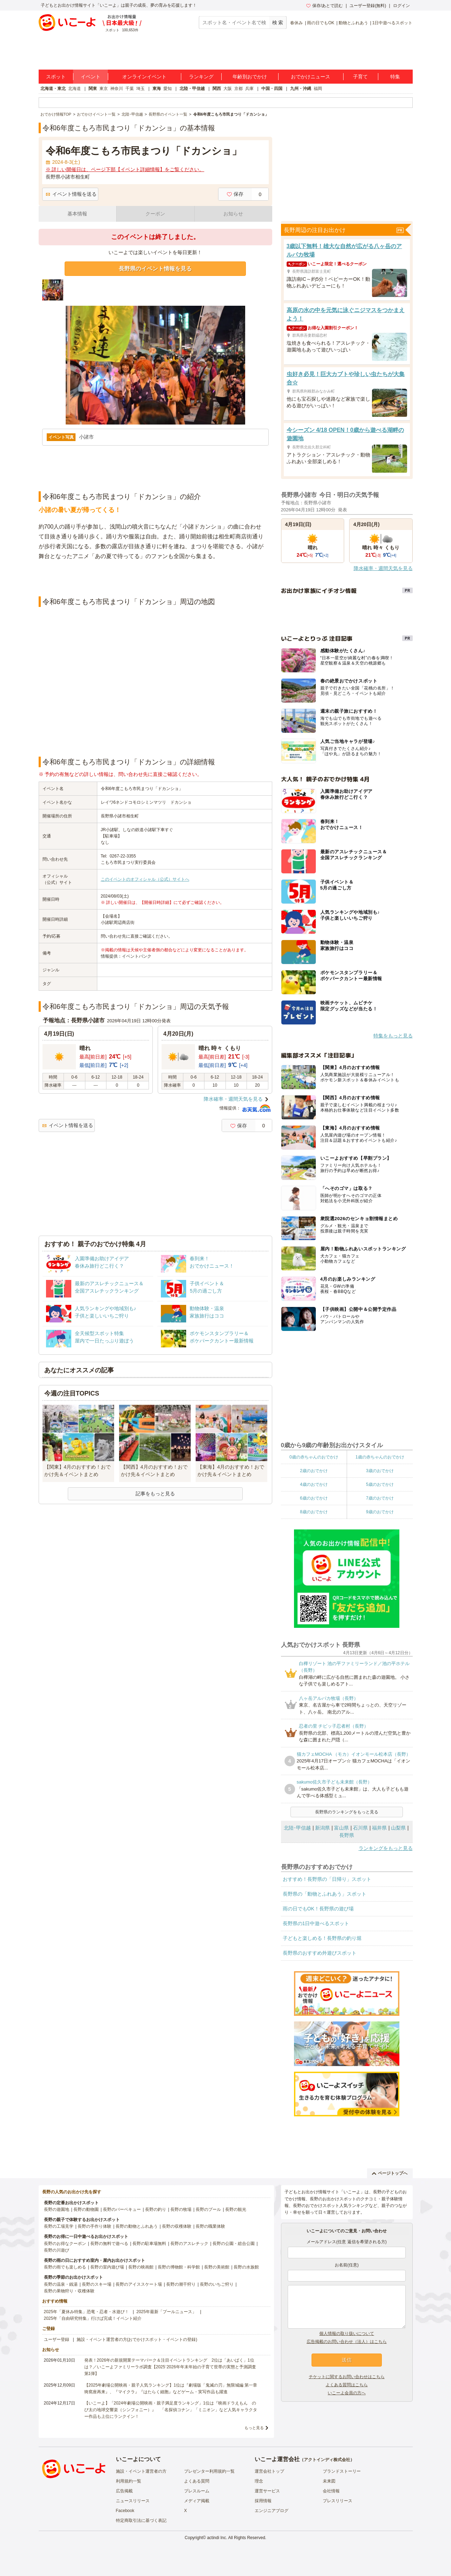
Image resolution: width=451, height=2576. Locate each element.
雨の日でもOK (320, 22)
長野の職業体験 (210, 2226)
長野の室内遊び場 (107, 2267)
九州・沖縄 (300, 88)
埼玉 (140, 88)
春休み (296, 22)
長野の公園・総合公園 (234, 2243)
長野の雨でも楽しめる (65, 2267)
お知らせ (233, 213)
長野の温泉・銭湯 (61, 2284)
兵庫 (249, 88)
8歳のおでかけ (314, 1511)
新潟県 (322, 1828)
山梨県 (398, 1828)
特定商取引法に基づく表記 (141, 2520)
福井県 (379, 1828)
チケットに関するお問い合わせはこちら (347, 2376)
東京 (103, 88)
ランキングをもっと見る (386, 1848)
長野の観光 (235, 2209)
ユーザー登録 (56, 2339)
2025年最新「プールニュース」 (166, 2311)
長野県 (346, 1835)
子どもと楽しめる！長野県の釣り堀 (322, 1938)
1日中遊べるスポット (392, 22)
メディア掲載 (196, 2500)
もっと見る (254, 2428)
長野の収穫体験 (176, 2226)
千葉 (129, 88)
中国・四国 (271, 88)
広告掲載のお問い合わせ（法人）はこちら (347, 2341)
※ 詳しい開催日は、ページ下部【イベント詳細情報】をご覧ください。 (125, 169)
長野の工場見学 (58, 2226)
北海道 (74, 88)
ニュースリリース (133, 2500)
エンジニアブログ (271, 2510)
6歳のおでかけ (314, 1498)
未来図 (329, 2481)
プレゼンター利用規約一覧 (209, 2471)
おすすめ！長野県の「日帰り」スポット (327, 1879)
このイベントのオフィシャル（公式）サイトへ (145, 879)
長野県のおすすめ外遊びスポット (320, 1953)
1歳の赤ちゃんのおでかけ (379, 1457)
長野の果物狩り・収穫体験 (69, 2291)
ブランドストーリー (342, 2471)
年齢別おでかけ (250, 76)
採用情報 (263, 2500)
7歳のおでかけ (380, 1498)
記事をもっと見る (155, 1493)
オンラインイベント (144, 76)
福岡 (318, 88)
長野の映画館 (140, 2267)
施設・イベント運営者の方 (141, 2471)
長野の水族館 (246, 2267)
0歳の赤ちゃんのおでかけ (313, 1457)
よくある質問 (196, 2481)
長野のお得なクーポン (65, 2243)
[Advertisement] (155, 578)
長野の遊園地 (56, 2209)
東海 (156, 88)
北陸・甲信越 (192, 88)
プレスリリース (337, 2500)
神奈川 (116, 88)
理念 (259, 2481)
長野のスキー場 (96, 2284)
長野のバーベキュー (122, 2209)
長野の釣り (155, 2209)
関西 (217, 88)
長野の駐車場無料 (149, 2243)
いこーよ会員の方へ (347, 2392)
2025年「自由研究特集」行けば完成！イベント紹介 (93, 2318)
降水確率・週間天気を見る (233, 1099)
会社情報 (331, 2490)
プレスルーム (196, 2490)
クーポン (155, 213)
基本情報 (77, 213)
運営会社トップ (269, 2471)
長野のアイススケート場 (139, 2284)
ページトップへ (389, 2173)
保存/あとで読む (324, 5)
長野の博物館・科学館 (179, 2267)
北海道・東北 (53, 88)
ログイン (401, 5)
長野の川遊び (56, 2250)
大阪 (227, 88)
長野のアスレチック (189, 2243)
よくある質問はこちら (347, 2384)
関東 (93, 88)
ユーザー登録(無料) (367, 5)
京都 (238, 88)
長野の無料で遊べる (109, 2243)
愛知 (167, 88)
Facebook (125, 2510)
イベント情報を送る (71, 194)
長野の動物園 (86, 2209)
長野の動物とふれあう (137, 2226)
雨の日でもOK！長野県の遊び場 (318, 1908)
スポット (56, 76)
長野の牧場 (180, 2209)
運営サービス (267, 2490)
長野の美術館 (216, 2267)
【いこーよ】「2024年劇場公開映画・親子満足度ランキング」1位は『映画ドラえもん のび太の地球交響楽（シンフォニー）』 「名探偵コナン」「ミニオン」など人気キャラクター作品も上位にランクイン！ (170, 2410)
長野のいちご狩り (217, 2284)
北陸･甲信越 (297, 1828)
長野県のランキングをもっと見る (346, 1812)
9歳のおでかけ (380, 1511)
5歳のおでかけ (380, 1484)
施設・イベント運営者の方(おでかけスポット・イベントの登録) (137, 2339)
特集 (395, 76)
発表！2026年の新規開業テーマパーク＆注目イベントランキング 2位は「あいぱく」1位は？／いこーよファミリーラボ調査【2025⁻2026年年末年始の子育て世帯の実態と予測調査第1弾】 (170, 2367)
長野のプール (208, 2209)
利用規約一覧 (128, 2481)
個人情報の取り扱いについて (346, 2333)
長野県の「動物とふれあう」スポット (324, 1894)
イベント (90, 76)
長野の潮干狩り (181, 2284)
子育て (360, 76)
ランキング (201, 76)
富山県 (341, 1828)
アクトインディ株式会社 (327, 2459)
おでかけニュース (310, 76)
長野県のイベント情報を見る (155, 269)
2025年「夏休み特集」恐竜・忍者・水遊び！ (86, 2311)
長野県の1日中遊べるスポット (316, 1923)
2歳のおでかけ (314, 1470)
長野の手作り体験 (94, 2226)
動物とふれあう (353, 22)
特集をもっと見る (393, 1035)
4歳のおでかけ (314, 1484)
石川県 (360, 1828)
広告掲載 (124, 2490)
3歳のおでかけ (380, 1470)
